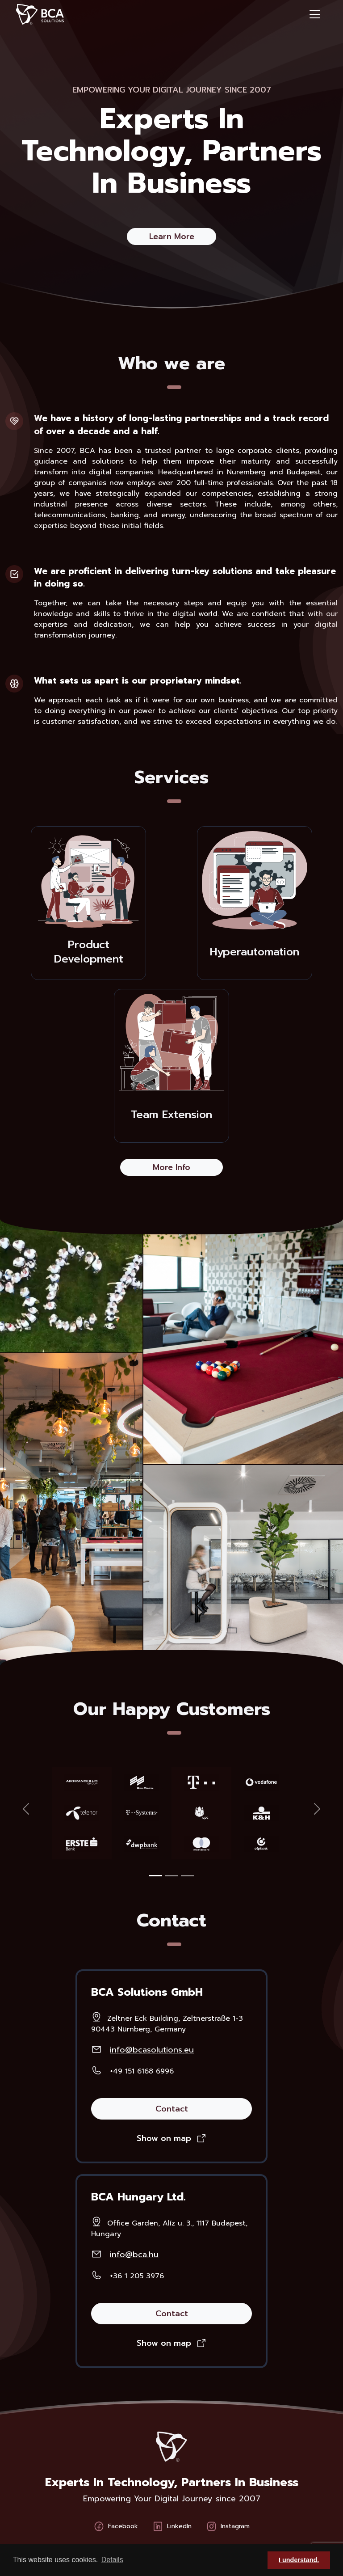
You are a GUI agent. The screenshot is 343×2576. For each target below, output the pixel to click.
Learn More (171, 236)
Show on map (164, 2138)
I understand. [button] (299, 2559)
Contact (171, 2109)
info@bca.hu (134, 2254)
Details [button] (112, 2559)
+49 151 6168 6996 (142, 2071)
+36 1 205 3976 (137, 2276)
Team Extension (171, 1114)
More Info (171, 1167)
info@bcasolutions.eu (152, 2050)
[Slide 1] (155, 1876)
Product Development (88, 952)
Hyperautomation (254, 952)
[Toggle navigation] (315, 14)
